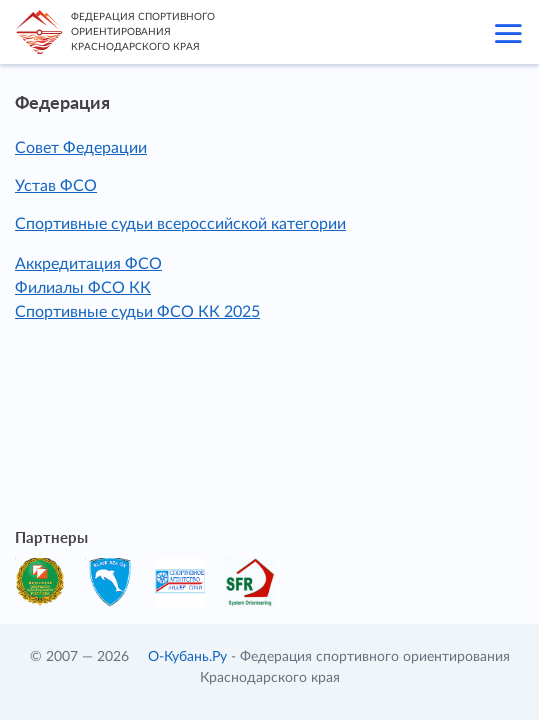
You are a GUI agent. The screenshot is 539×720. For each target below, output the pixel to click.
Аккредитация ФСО (88, 264)
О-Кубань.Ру (187, 657)
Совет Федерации (81, 148)
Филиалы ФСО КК (83, 288)
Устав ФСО (56, 186)
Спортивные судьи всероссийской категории (180, 224)
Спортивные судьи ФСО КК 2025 (137, 312)
